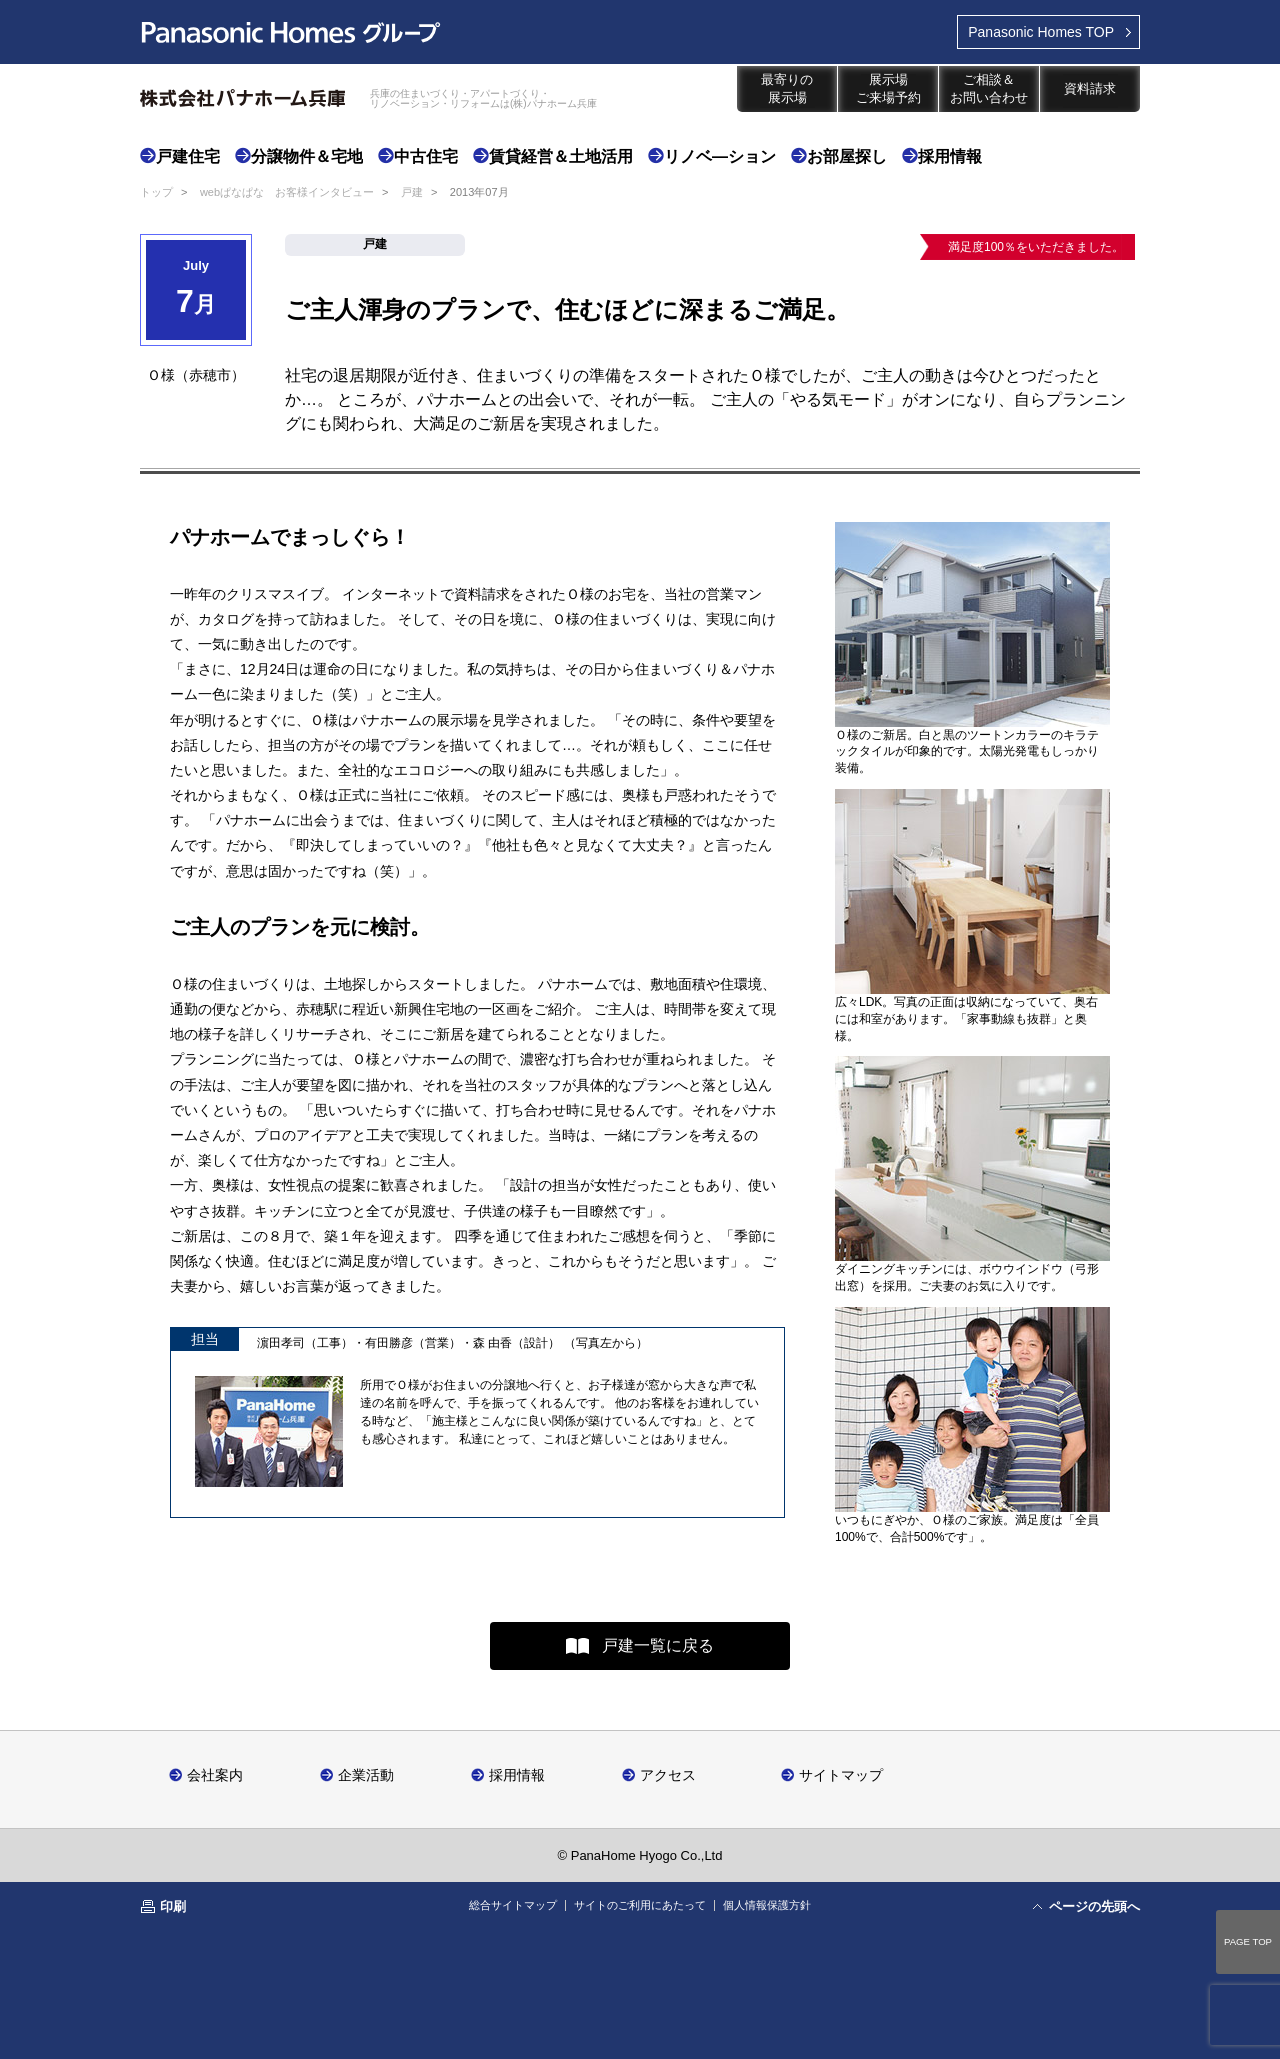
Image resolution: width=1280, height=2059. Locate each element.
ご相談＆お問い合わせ (989, 88)
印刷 (173, 1906)
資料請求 (1090, 88)
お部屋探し (847, 156)
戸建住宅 (188, 156)
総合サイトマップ (513, 1905)
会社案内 (215, 1774)
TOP (1041, 32)
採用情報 (950, 156)
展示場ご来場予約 (888, 88)
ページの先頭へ (1094, 1906)
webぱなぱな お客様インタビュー (287, 192)
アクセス (668, 1774)
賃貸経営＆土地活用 (561, 156)
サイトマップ (841, 1774)
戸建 (412, 192)
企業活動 (366, 1774)
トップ (156, 192)
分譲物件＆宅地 (307, 156)
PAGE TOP (1248, 1941)
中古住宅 (426, 156)
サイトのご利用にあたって (640, 1905)
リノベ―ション (720, 156)
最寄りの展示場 (787, 88)
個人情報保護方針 (767, 1905)
